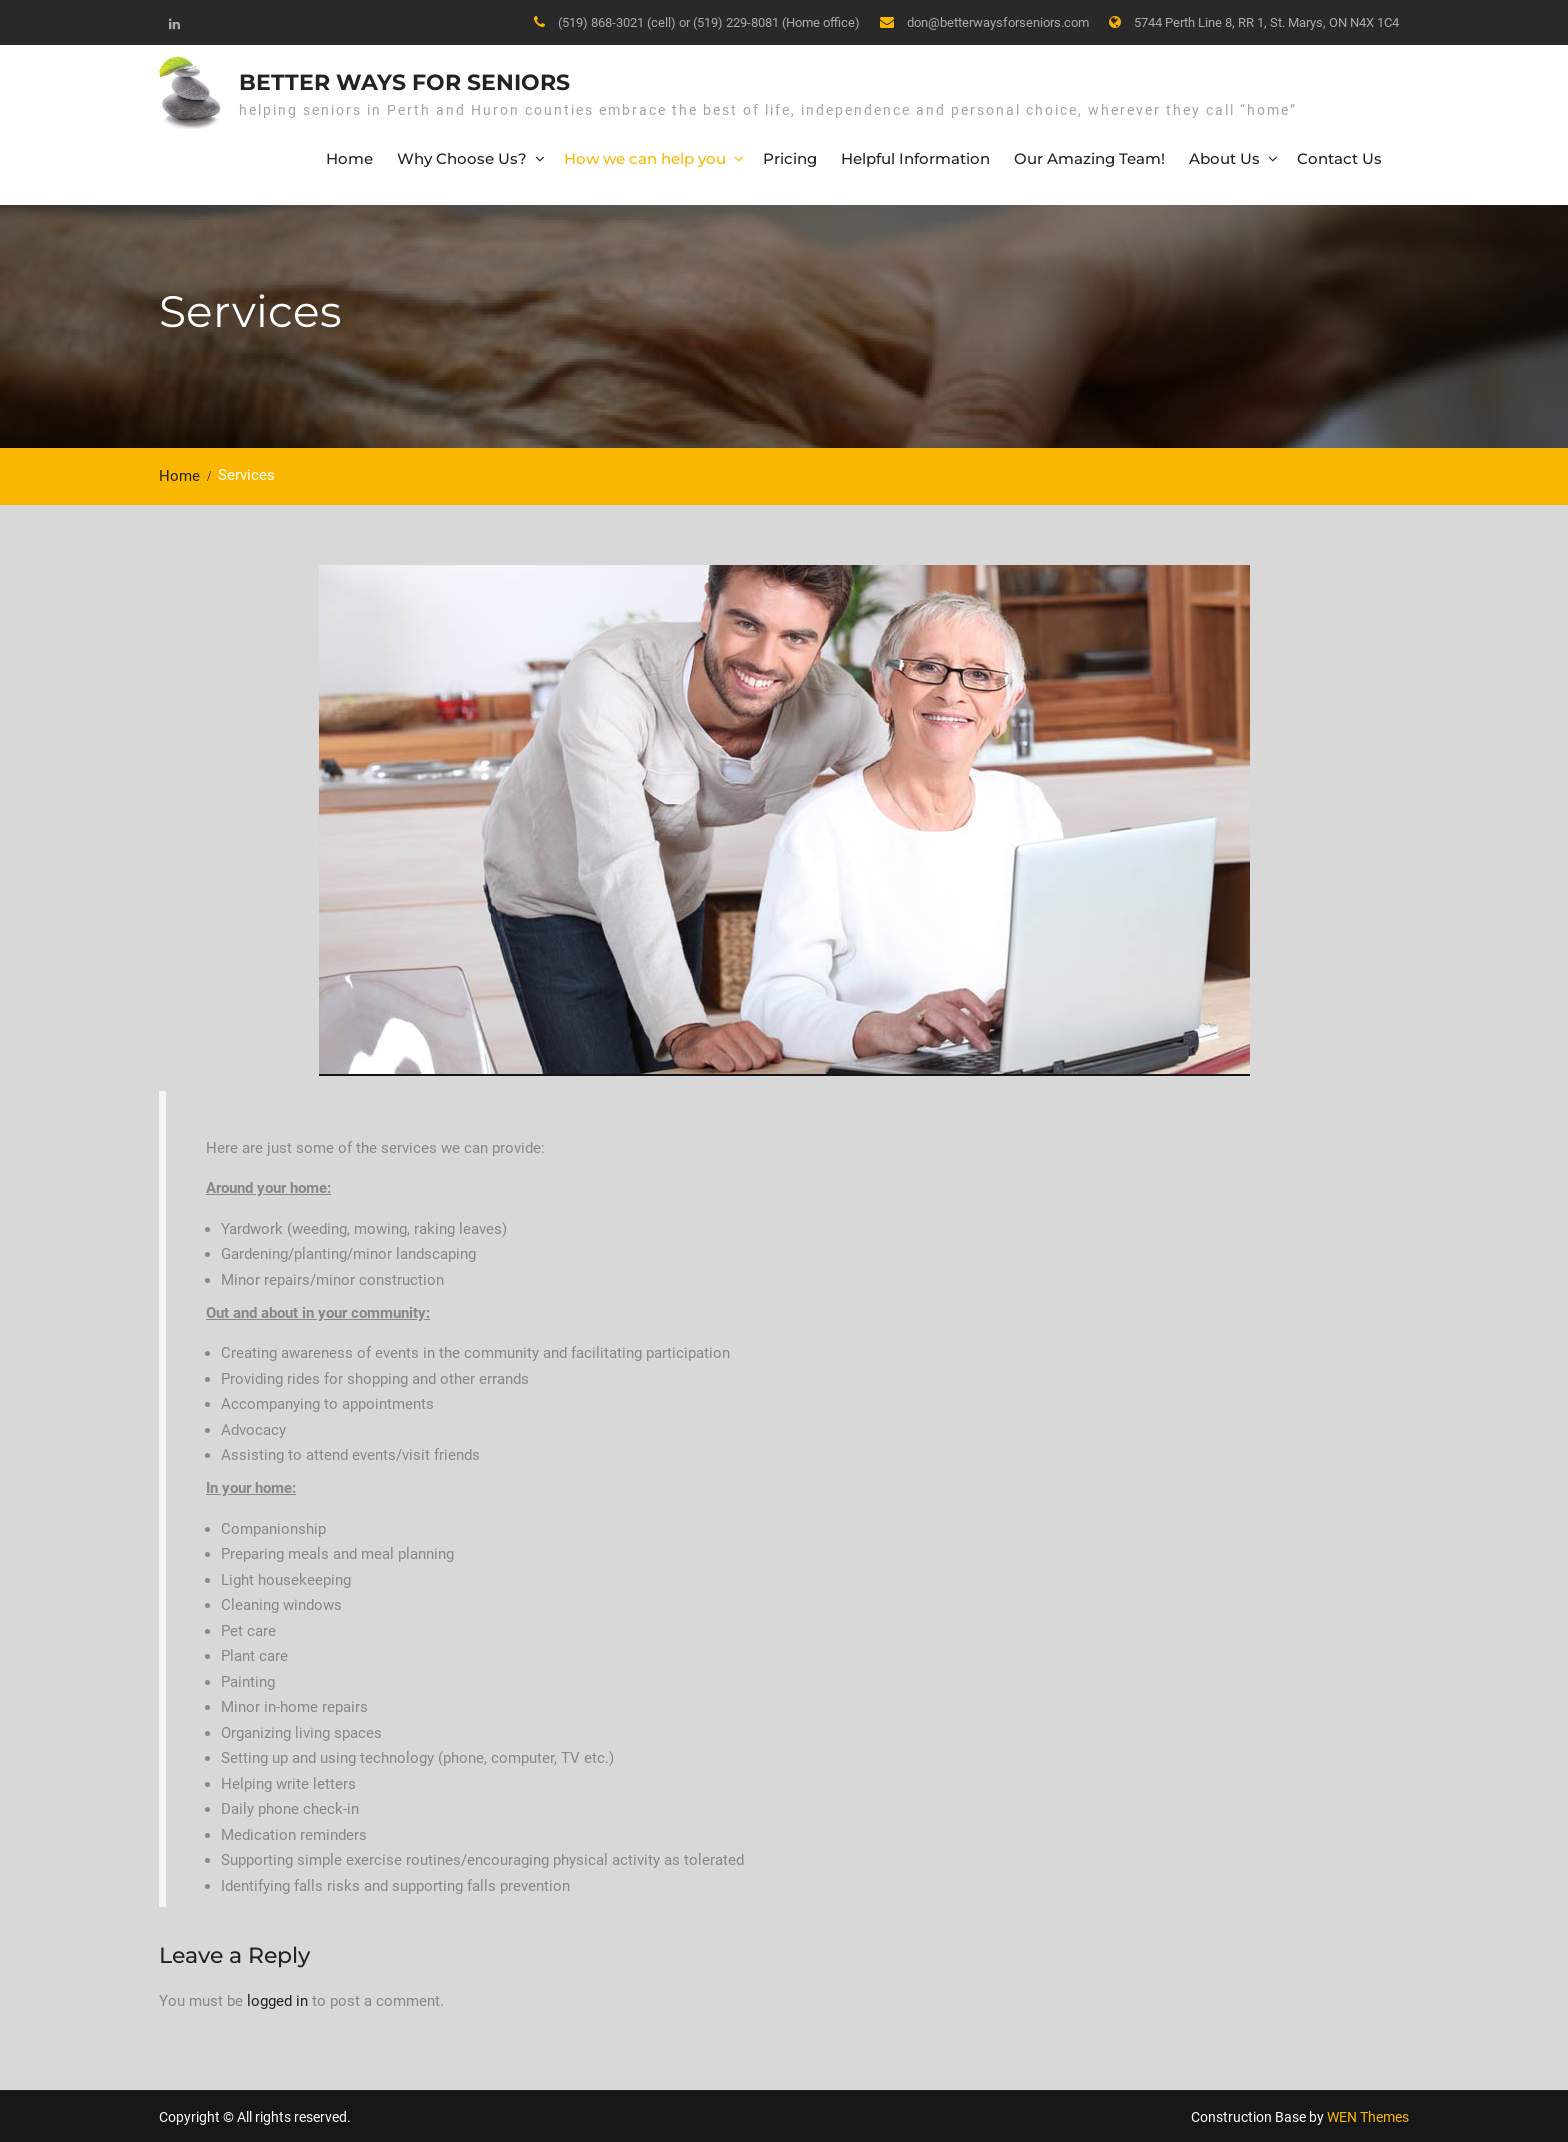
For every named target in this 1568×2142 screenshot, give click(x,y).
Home (349, 157)
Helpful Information (915, 157)
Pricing (790, 157)
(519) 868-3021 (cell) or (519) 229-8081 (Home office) (709, 22)
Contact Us (1339, 157)
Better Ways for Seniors (404, 81)
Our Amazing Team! (1089, 157)
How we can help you (645, 157)
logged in (277, 1999)
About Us (1224, 157)
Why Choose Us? (462, 157)
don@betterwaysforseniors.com (998, 22)
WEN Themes (1368, 2114)
